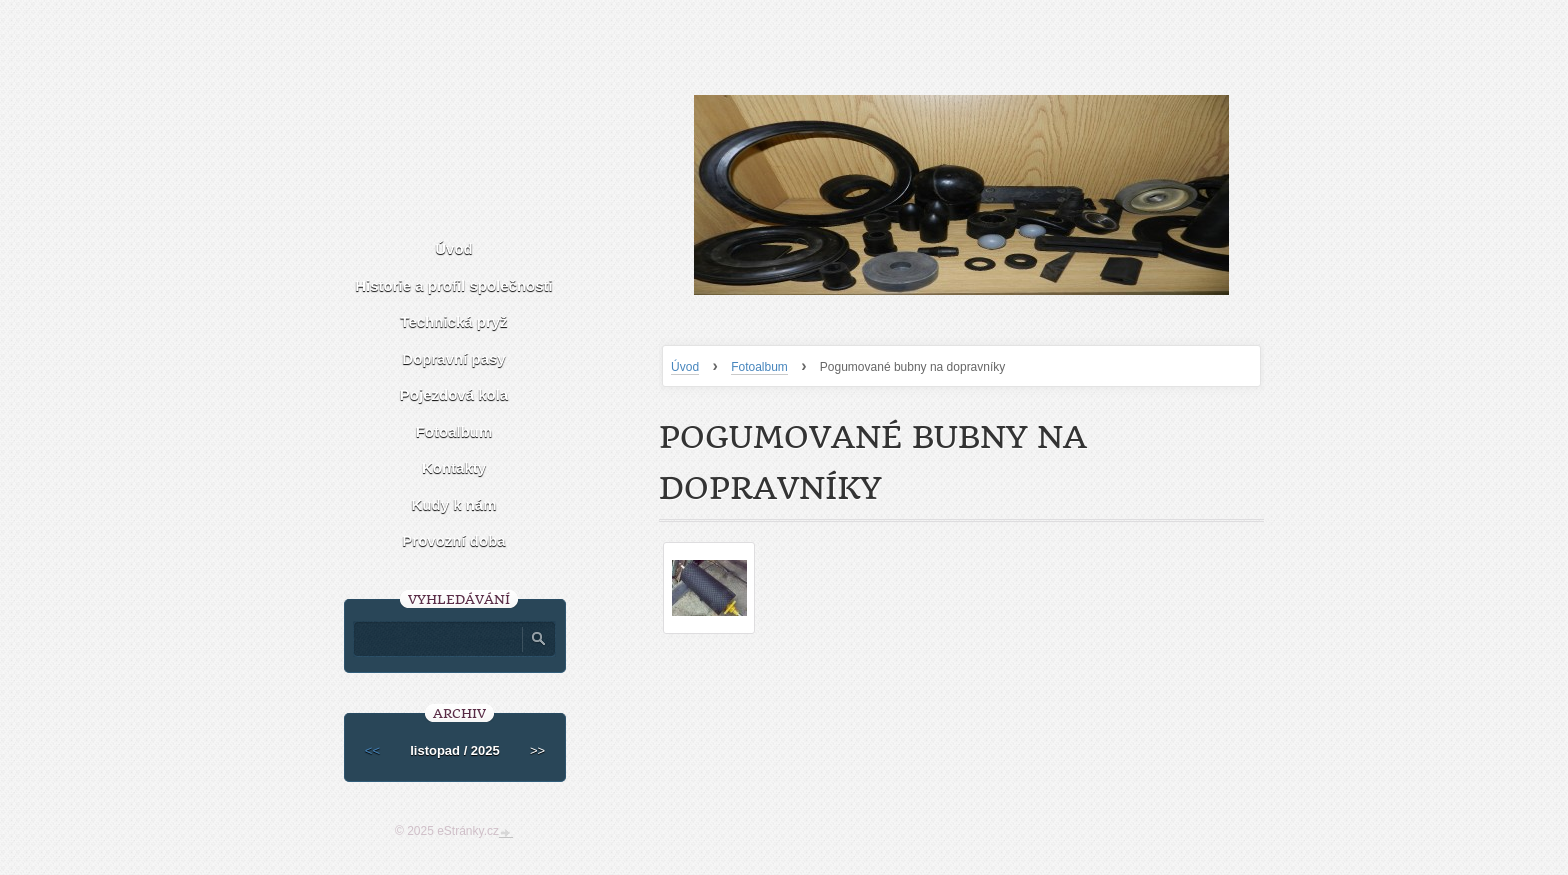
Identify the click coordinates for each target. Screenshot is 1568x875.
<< (372, 750)
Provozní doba (453, 540)
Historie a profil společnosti (454, 285)
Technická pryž (453, 321)
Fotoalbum (759, 367)
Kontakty (454, 467)
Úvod (685, 367)
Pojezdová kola (454, 394)
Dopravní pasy (453, 358)
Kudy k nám (453, 504)
